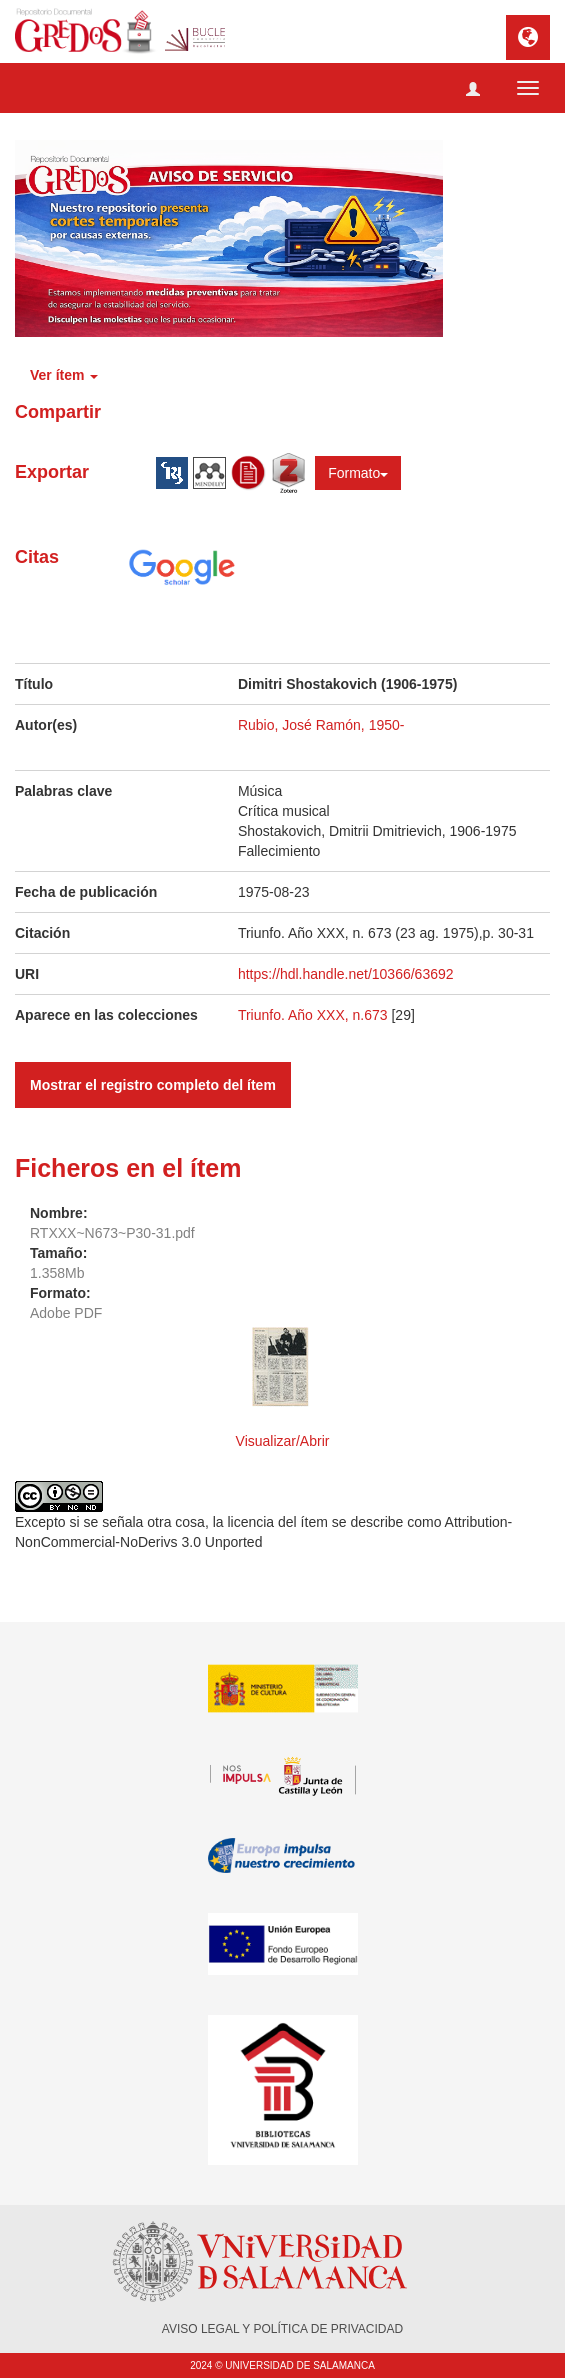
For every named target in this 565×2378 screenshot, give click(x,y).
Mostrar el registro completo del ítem (153, 1085)
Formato (358, 473)
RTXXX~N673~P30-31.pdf (112, 1233)
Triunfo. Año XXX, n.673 (315, 1015)
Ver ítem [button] (64, 375)
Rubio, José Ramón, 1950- (321, 725)
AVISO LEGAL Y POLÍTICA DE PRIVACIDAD (282, 2329)
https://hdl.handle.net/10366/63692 (346, 974)
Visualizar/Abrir (283, 1441)
